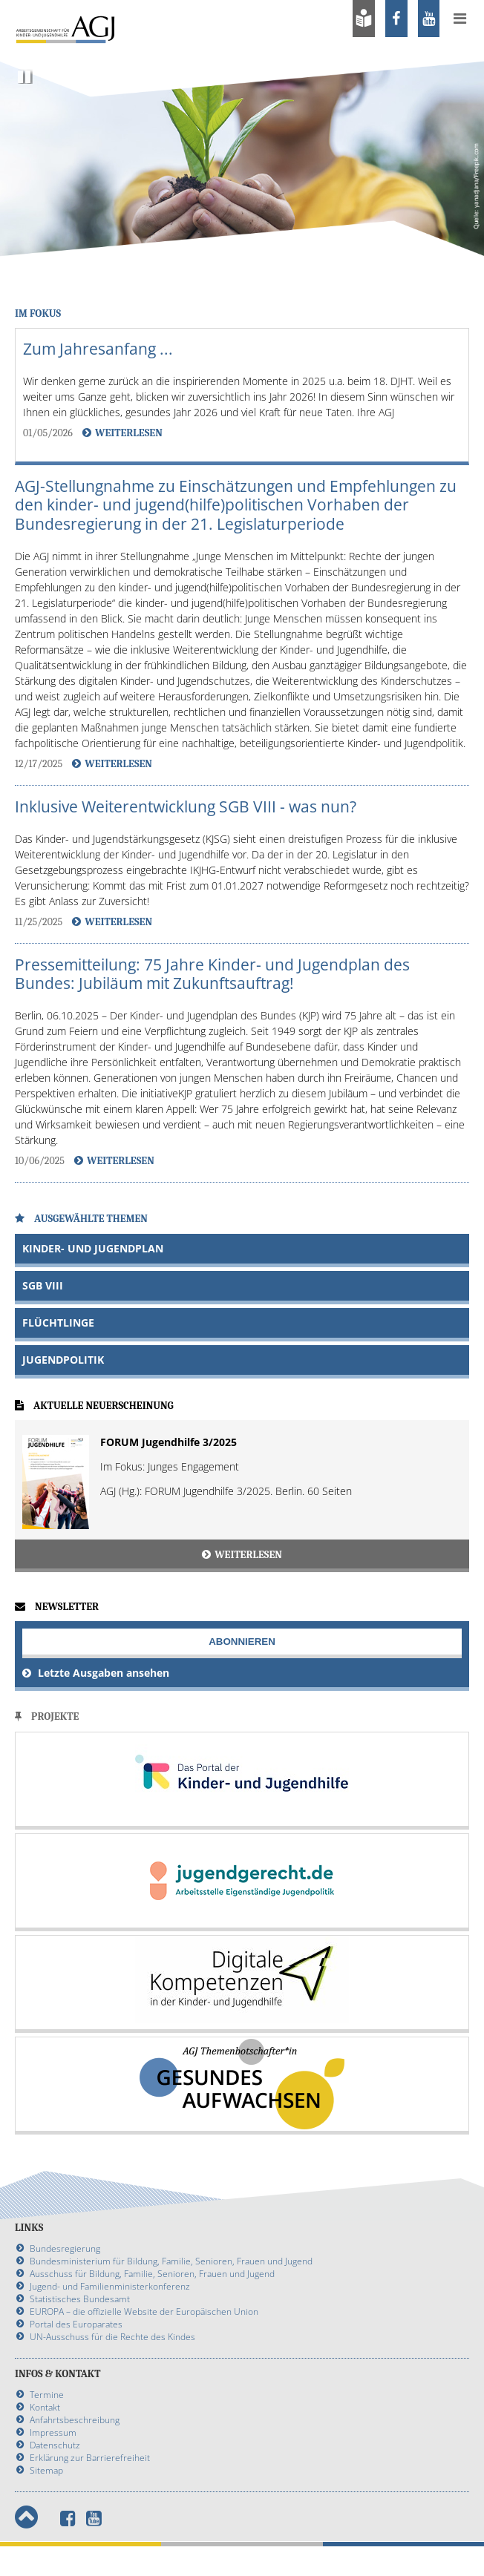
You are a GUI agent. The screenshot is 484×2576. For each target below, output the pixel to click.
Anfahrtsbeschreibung (75, 2420)
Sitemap (46, 2470)
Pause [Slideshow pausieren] (25, 76)
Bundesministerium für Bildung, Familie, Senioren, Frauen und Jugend (171, 2261)
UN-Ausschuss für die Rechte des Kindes (112, 2336)
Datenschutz (55, 2445)
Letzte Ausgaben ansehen (95, 1673)
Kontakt (45, 2407)
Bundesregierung (65, 2248)
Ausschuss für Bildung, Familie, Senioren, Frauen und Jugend (152, 2273)
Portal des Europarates (76, 2324)
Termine (47, 2394)
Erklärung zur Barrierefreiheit (90, 2457)
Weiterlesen (122, 433)
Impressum (53, 2432)
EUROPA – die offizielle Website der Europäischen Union (144, 2311)
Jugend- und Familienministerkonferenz (110, 2286)
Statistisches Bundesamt (80, 2299)
